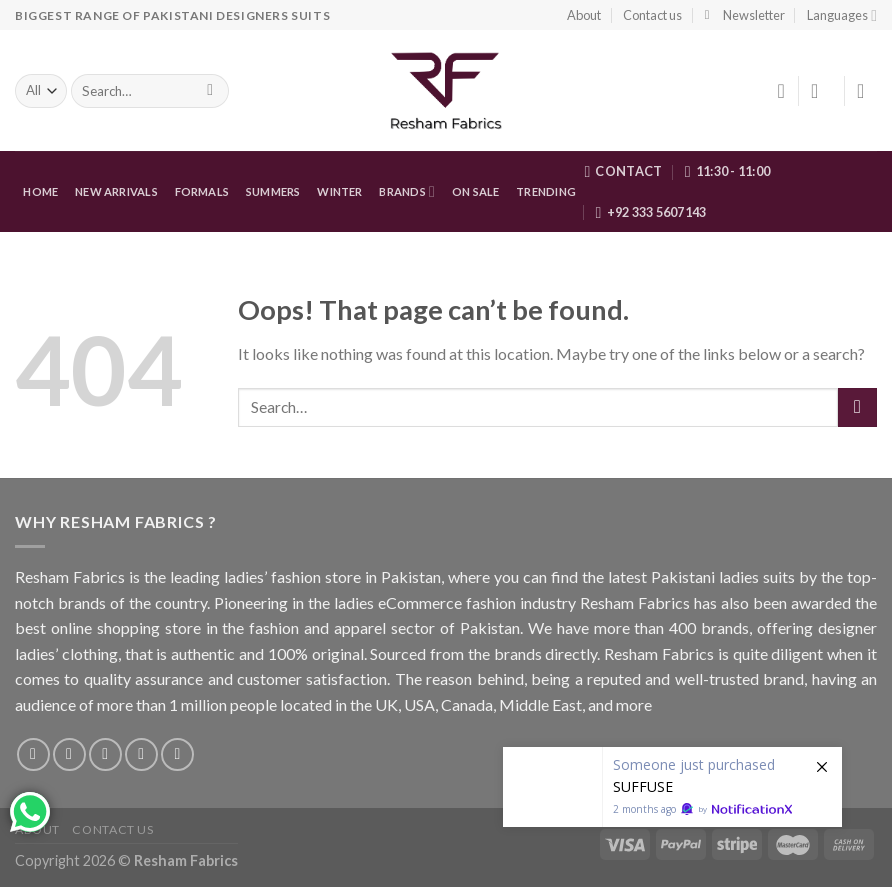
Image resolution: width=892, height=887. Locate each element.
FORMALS (202, 191)
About (584, 15)
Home (40, 191)
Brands (407, 191)
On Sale (476, 191)
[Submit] (857, 407)
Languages (842, 15)
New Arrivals (116, 191)
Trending (546, 191)
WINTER (339, 191)
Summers (273, 191)
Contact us (652, 15)
